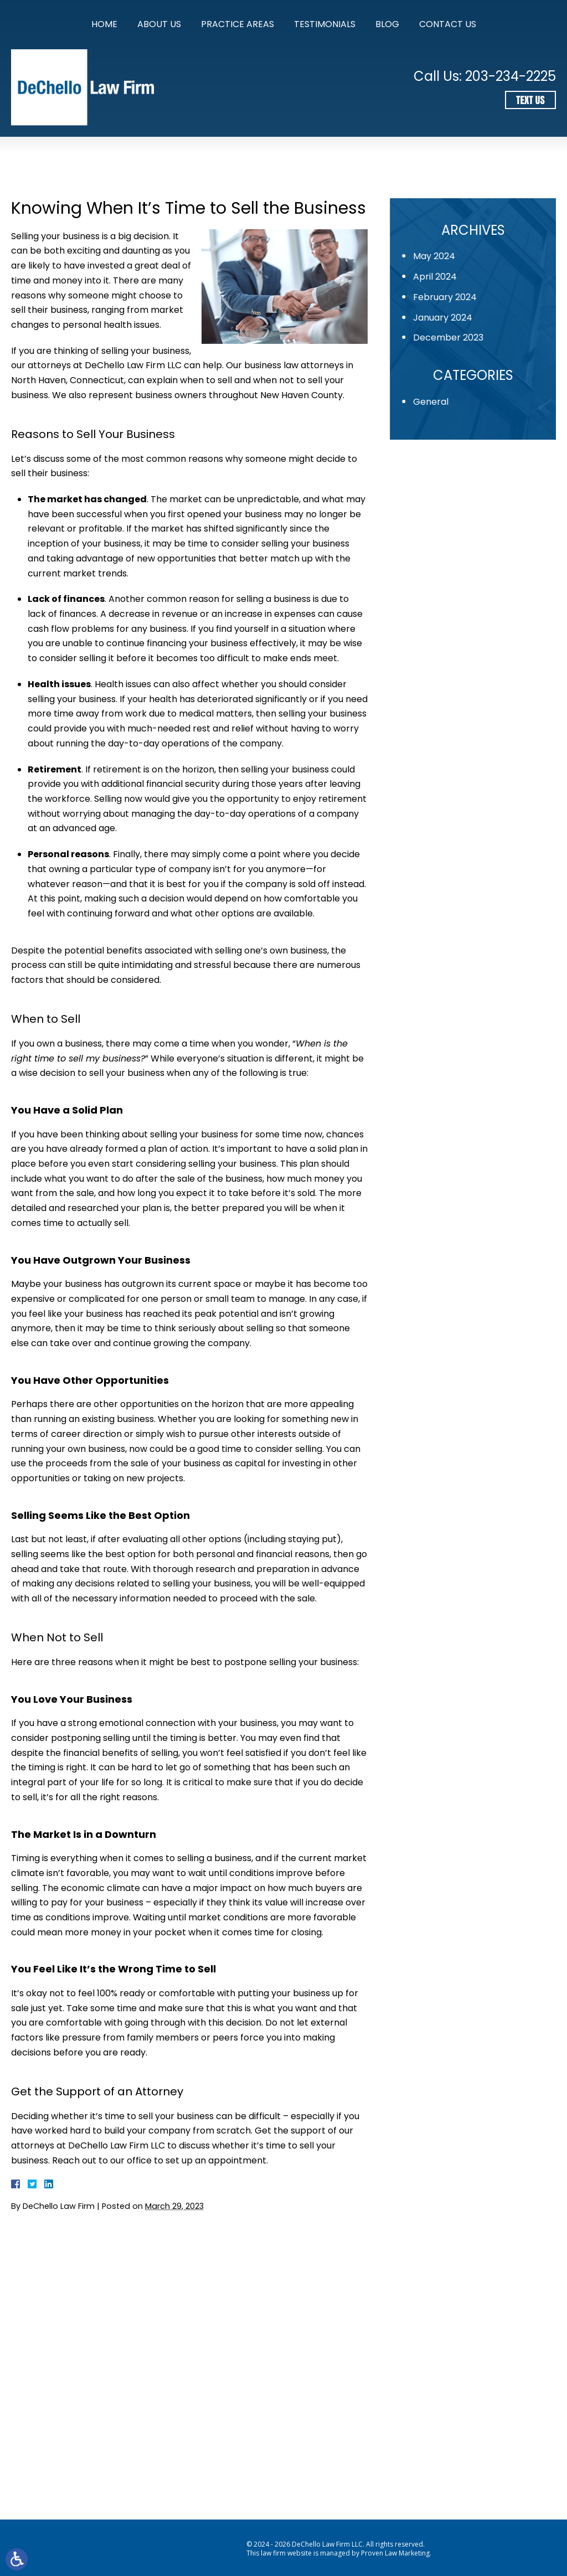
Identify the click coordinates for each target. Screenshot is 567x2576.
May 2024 (439, 256)
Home (104, 24)
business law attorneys (294, 365)
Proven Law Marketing (395, 2553)
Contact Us (447, 24)
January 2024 (447, 317)
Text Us (530, 99)
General (435, 401)
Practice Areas (237, 24)
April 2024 (440, 276)
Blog (387, 24)
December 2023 (453, 337)
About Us (159, 24)
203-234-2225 (510, 76)
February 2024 (450, 297)
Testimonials (324, 24)
